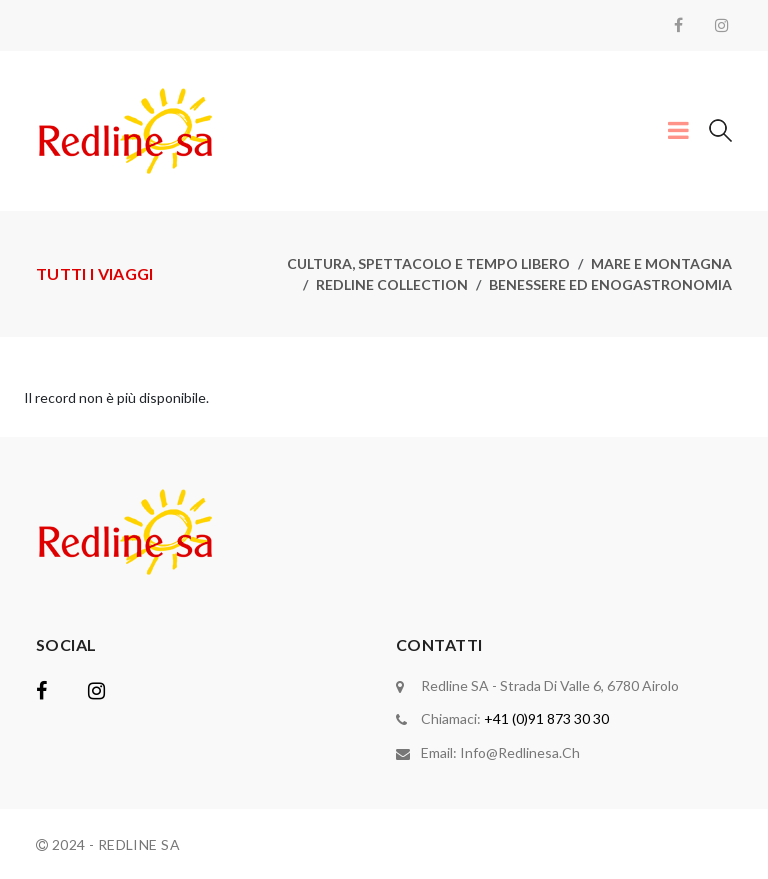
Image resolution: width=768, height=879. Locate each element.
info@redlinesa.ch (520, 751)
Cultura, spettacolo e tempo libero (428, 263)
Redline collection (392, 284)
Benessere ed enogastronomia (610, 284)
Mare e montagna (661, 263)
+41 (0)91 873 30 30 (546, 718)
